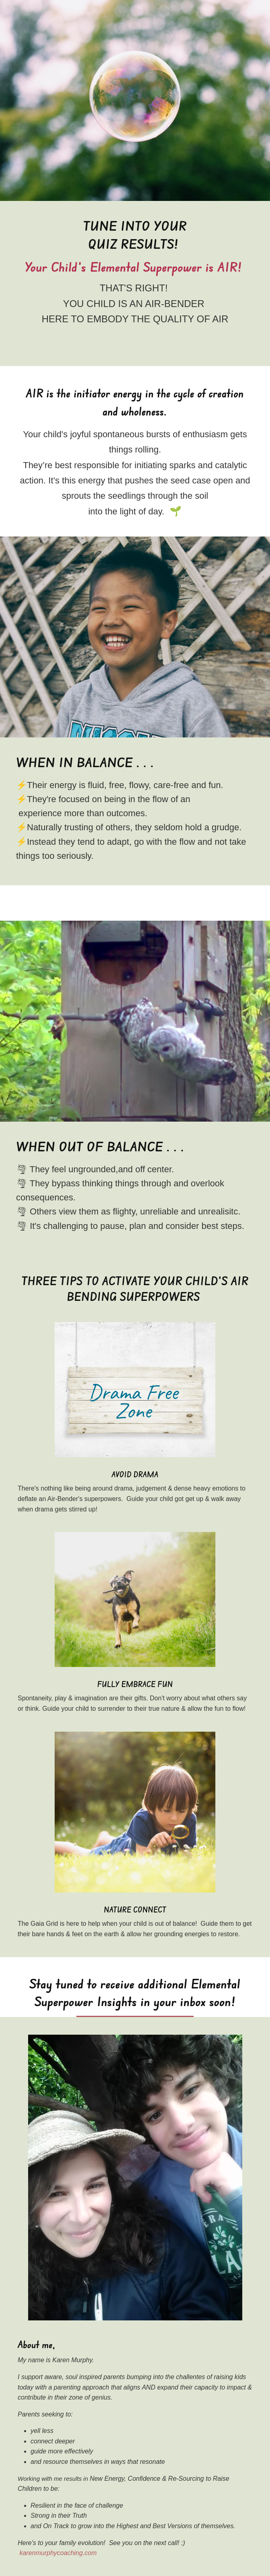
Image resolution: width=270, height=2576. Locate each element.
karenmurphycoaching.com (57, 2552)
